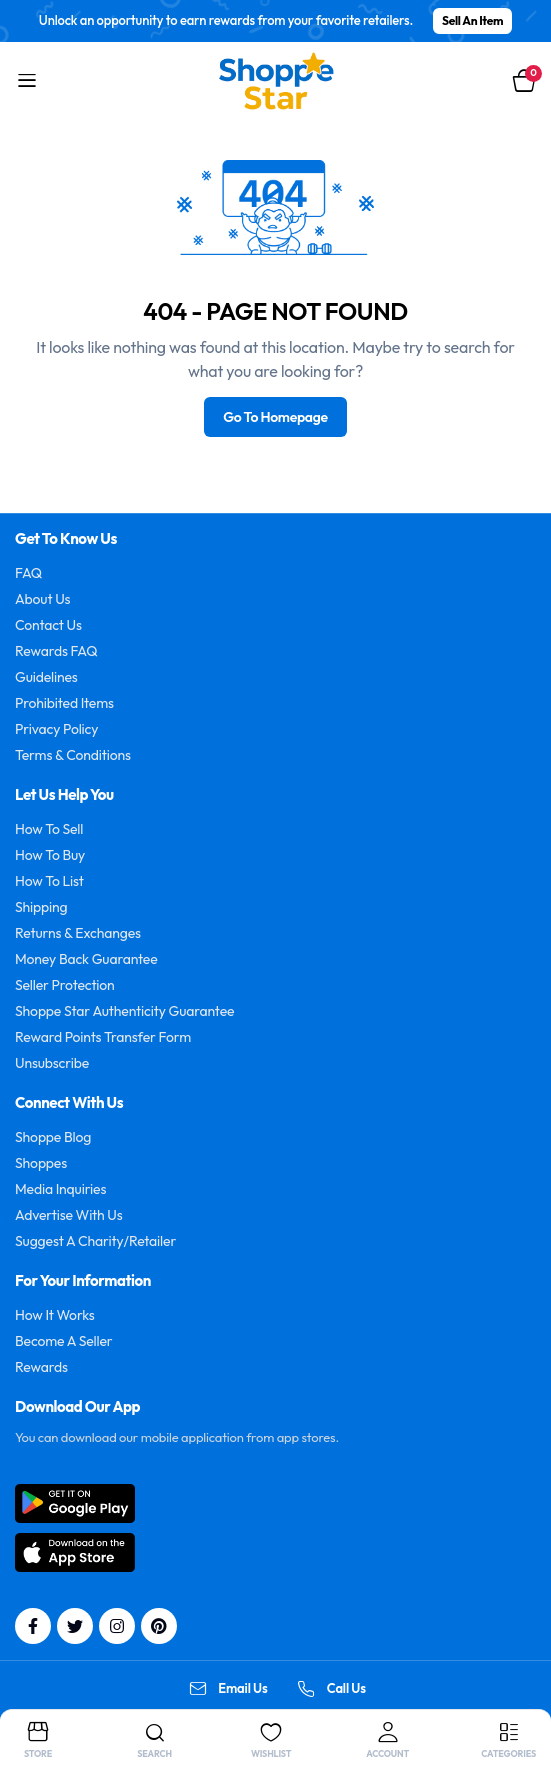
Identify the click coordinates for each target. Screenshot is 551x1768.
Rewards (41, 1367)
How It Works (55, 1315)
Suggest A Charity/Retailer (95, 1241)
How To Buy (50, 855)
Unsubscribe (52, 1063)
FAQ (28, 573)
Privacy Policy (56, 729)
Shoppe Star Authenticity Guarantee (124, 1011)
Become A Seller (63, 1341)
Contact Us (48, 625)
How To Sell (49, 829)
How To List (49, 881)
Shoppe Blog (53, 1137)
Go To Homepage (275, 417)
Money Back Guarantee (86, 959)
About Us (42, 599)
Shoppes (41, 1163)
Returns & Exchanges (78, 933)
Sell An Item (472, 20)
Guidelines (46, 677)
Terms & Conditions (73, 755)
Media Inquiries (60, 1189)
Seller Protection (65, 985)
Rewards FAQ (56, 651)
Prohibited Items (64, 703)
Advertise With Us (69, 1215)
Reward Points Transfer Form (103, 1037)
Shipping (41, 907)
